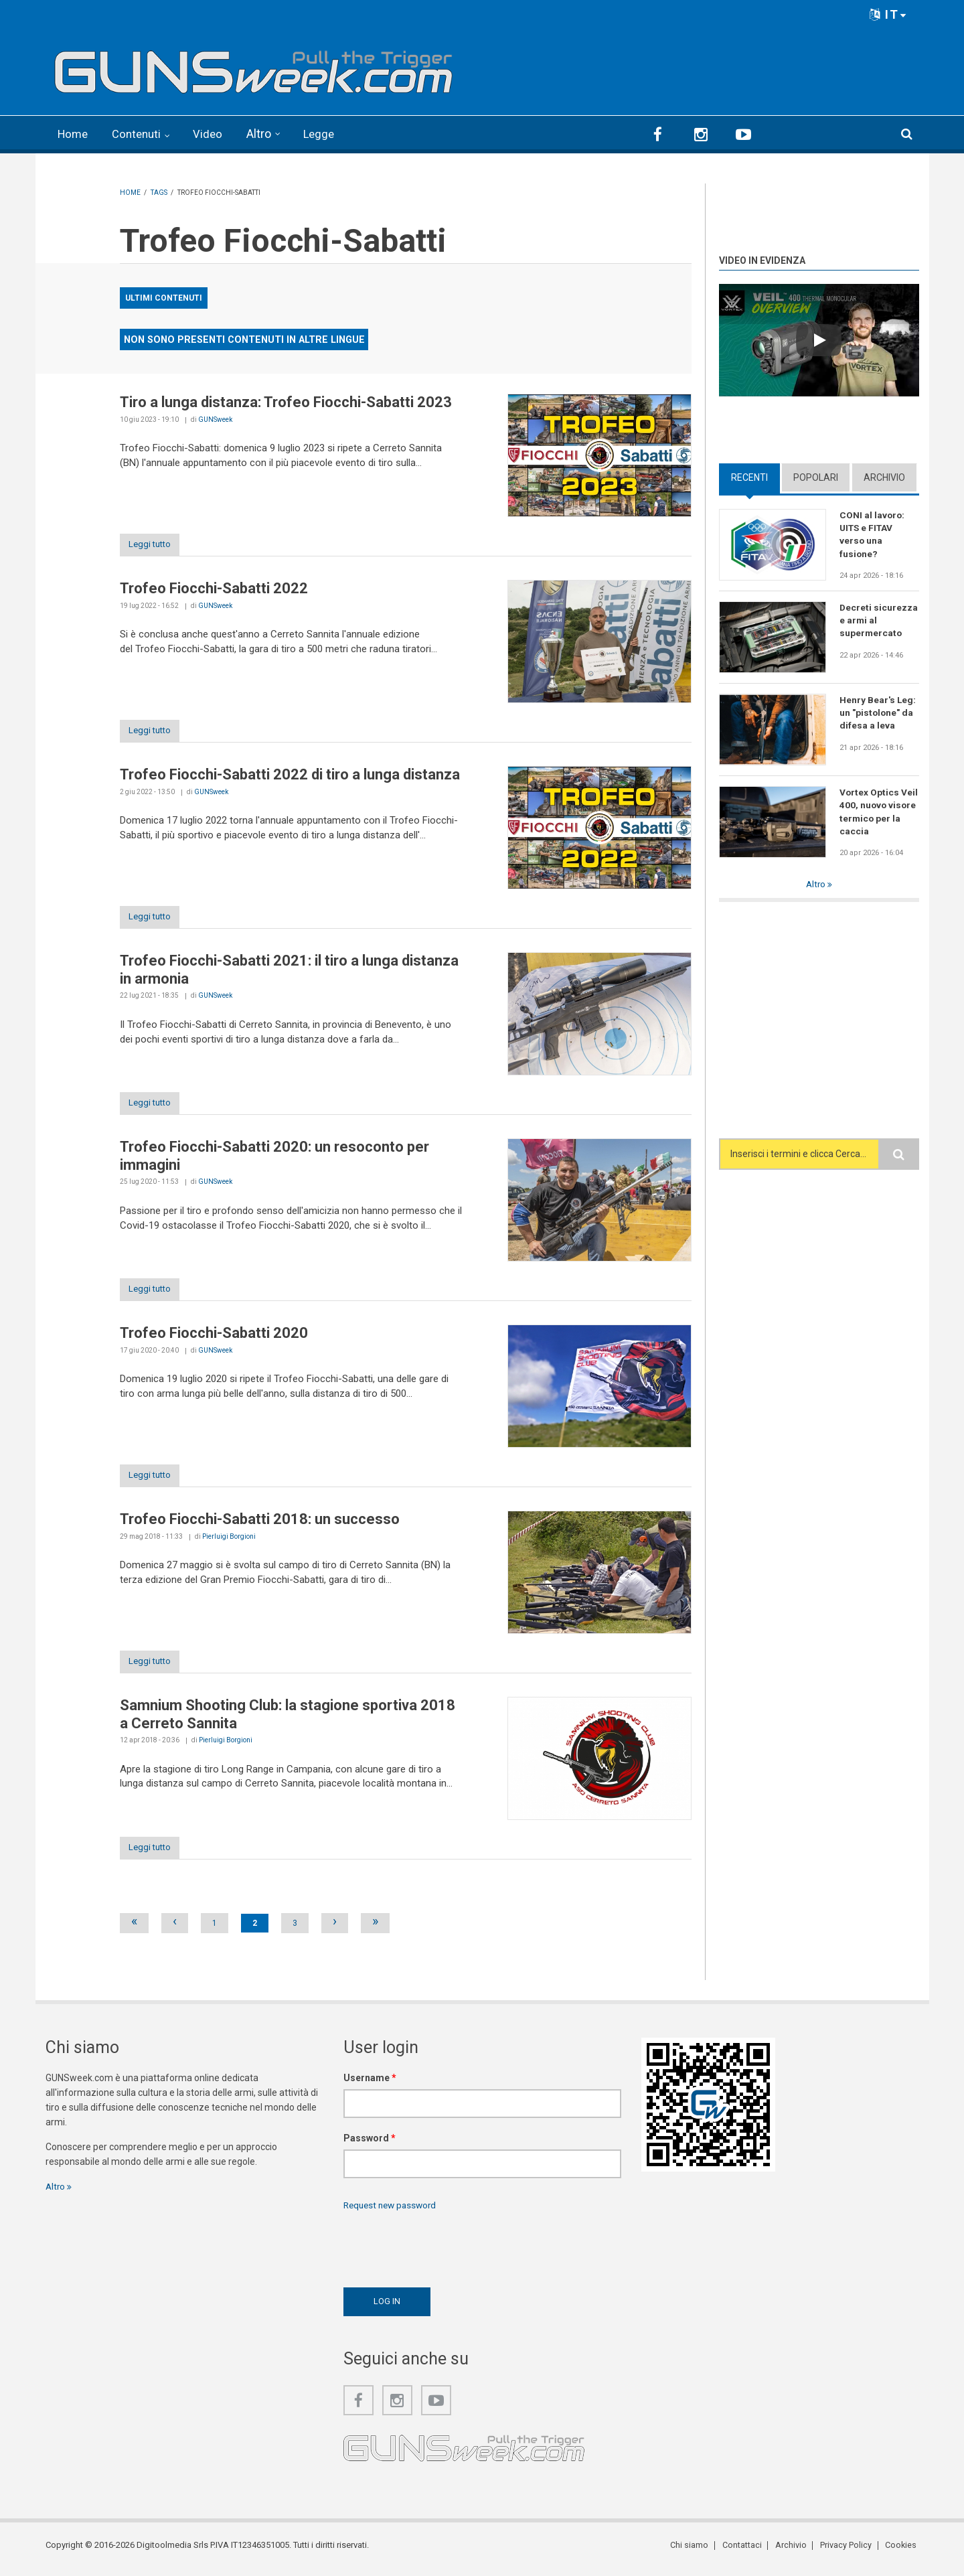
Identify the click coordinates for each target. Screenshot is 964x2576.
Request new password (393, 2211)
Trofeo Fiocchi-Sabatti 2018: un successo (260, 1523)
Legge (326, 134)
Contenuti (140, 134)
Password (369, 2144)
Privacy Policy (849, 2552)
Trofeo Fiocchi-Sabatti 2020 (214, 1337)
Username (369, 2084)
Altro (265, 134)
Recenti (749, 476)
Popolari (815, 476)
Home (74, 134)
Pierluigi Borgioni (229, 1540)
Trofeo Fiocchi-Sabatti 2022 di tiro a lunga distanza (290, 775)
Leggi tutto (155, 544)
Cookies (903, 2552)
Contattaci (748, 2552)
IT (888, 14)
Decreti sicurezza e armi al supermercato (878, 619)
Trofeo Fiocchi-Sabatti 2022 (214, 588)
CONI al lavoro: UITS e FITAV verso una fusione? (872, 533)
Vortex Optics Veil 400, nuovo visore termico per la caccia (878, 810)
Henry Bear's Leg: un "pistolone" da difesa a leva (877, 712)
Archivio (884, 476)
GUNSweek (215, 418)
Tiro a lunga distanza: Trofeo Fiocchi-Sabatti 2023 (286, 401)
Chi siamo (697, 2552)
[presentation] (445, 2252)
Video (214, 134)
